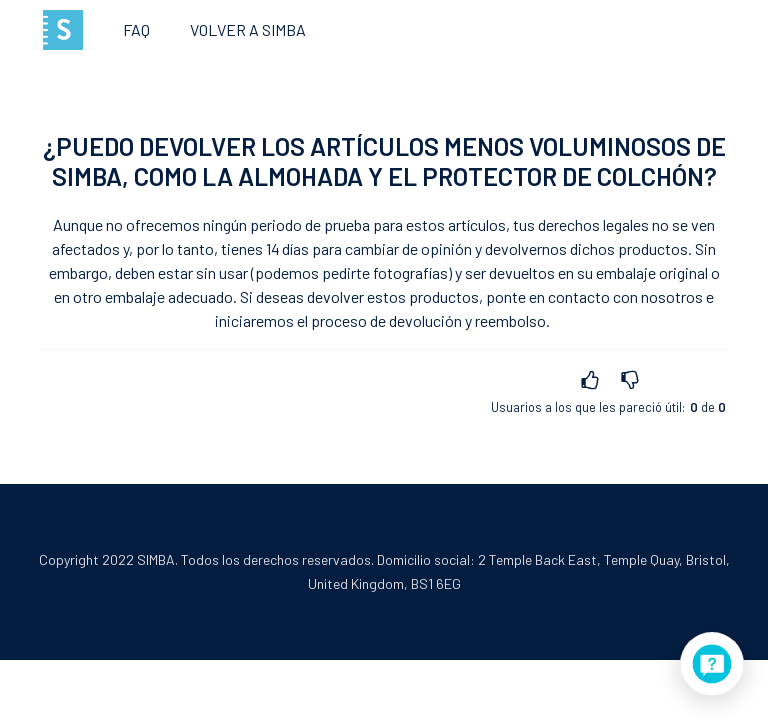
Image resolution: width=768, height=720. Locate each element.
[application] (712, 664)
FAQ (136, 29)
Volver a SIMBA (248, 29)
